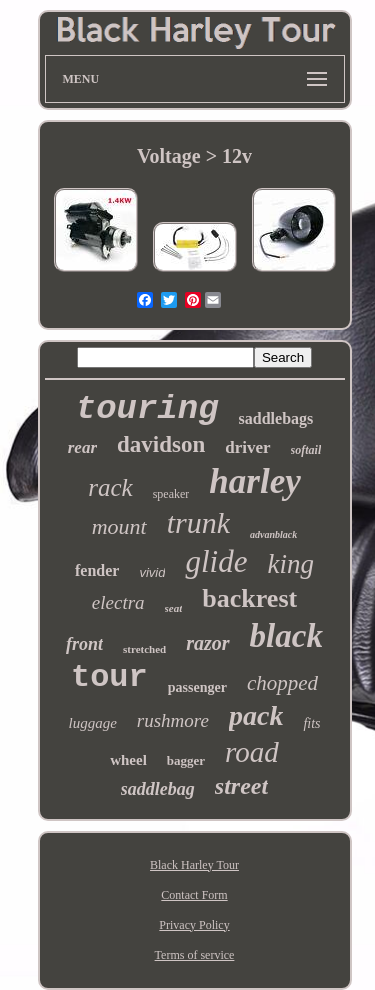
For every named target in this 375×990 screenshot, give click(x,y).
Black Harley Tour (194, 865)
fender (97, 570)
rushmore (173, 720)
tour (109, 677)
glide (216, 561)
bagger (186, 760)
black (286, 636)
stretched (144, 649)
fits (311, 723)
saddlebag (158, 789)
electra (118, 602)
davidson (161, 444)
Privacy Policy (194, 925)
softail (306, 450)
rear (82, 447)
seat (174, 608)
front (84, 644)
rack (110, 487)
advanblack (273, 534)
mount (119, 526)
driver (247, 447)
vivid (152, 572)
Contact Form (194, 895)
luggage (92, 723)
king (290, 564)
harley (254, 481)
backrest (249, 598)
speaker (171, 494)
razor (207, 643)
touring (147, 409)
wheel (128, 760)
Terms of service (195, 955)
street (241, 786)
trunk (198, 522)
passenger (197, 687)
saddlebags (276, 418)
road (252, 752)
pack (256, 715)
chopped (282, 683)
